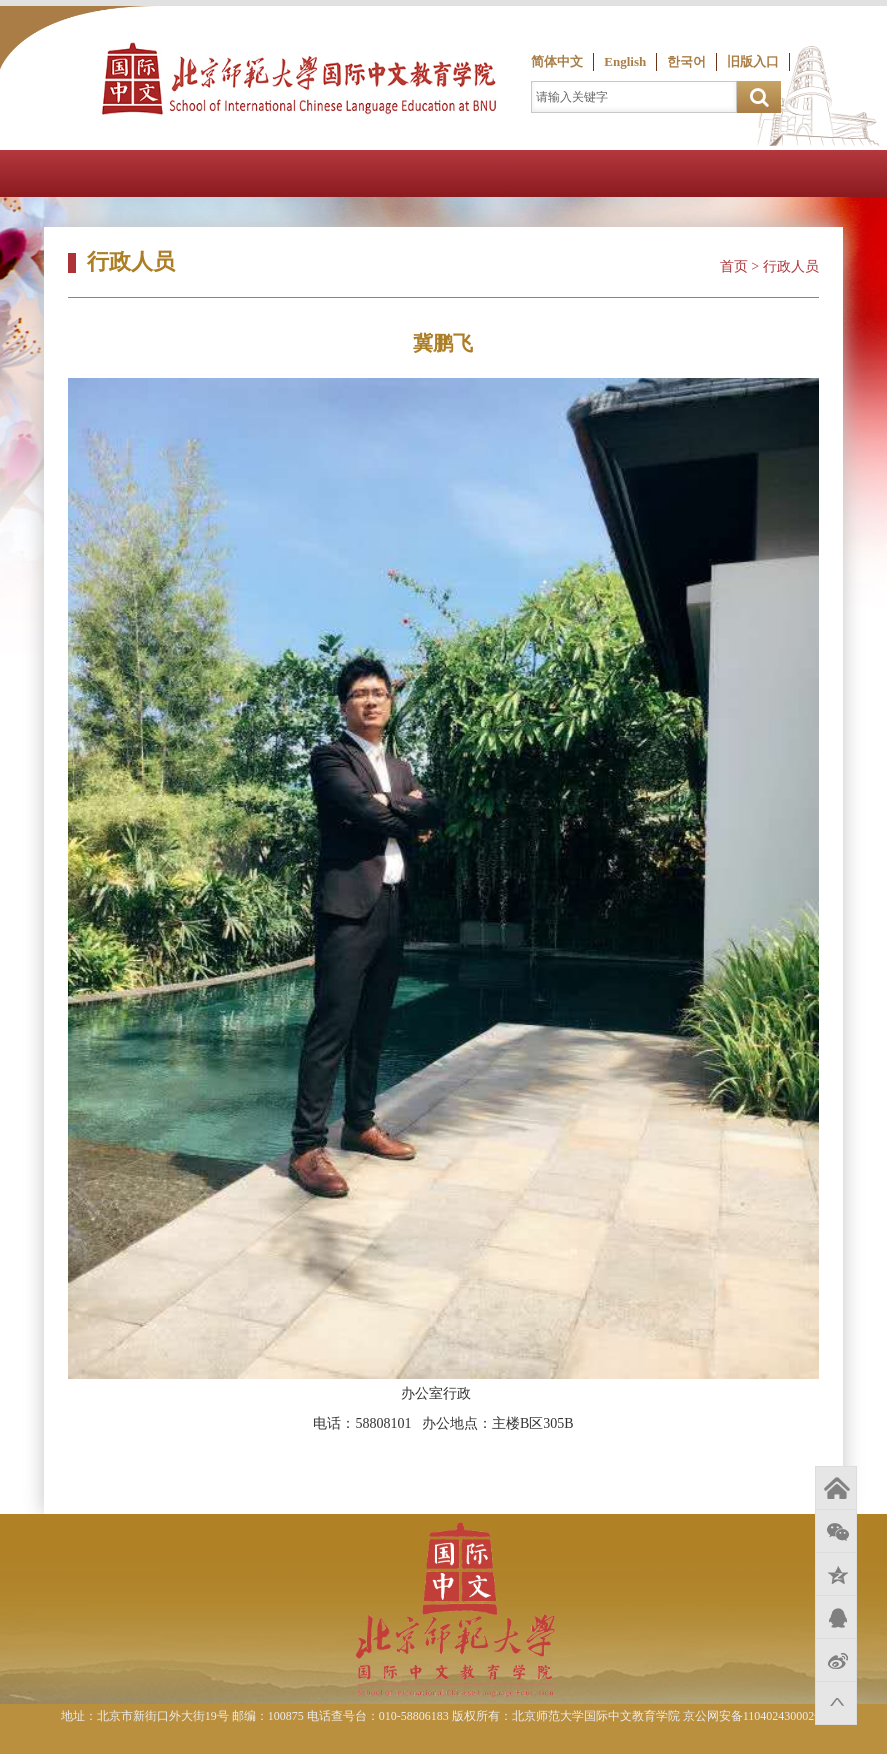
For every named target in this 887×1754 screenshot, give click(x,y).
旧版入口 (753, 61)
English (625, 61)
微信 (836, 1531)
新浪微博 (836, 1660)
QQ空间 (836, 1574)
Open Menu (863, 173)
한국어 (686, 61)
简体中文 (557, 61)
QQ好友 (836, 1617)
